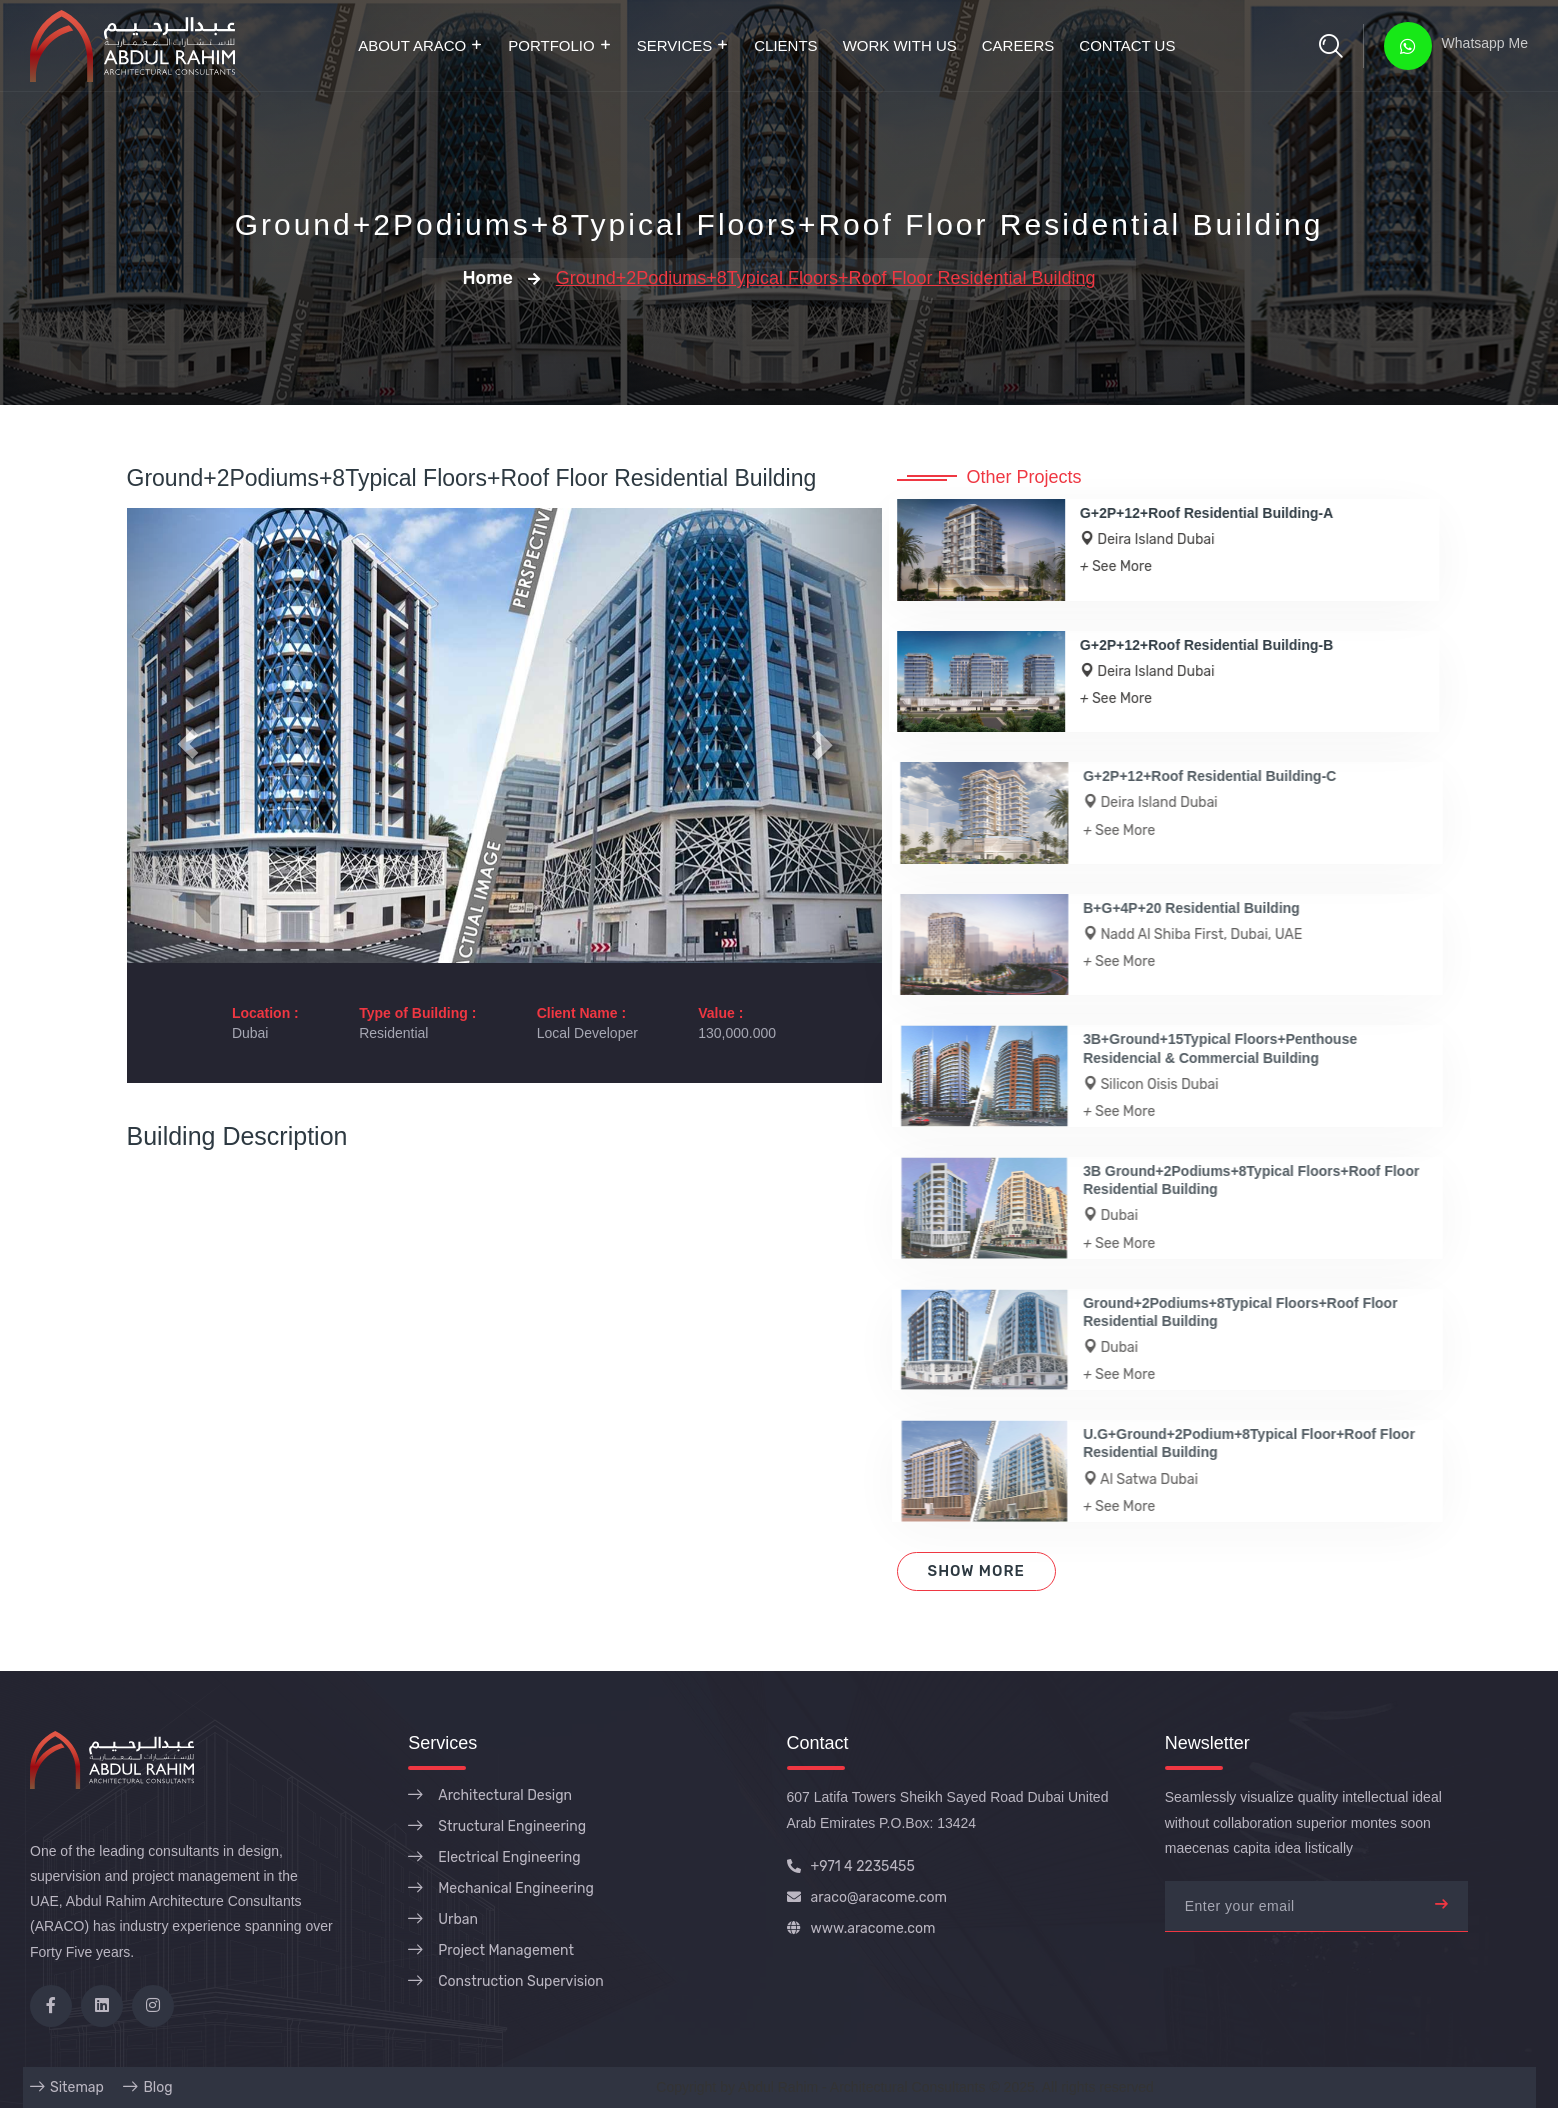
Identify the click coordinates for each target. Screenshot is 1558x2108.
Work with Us (900, 45)
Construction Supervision (521, 1981)
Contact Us (1127, 45)
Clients (785, 45)
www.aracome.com (861, 1928)
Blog (157, 2087)
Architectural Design (505, 1795)
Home (487, 278)
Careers (1018, 45)
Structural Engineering (512, 1826)
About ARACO (412, 45)
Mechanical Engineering (516, 1888)
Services (675, 45)
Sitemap (77, 2087)
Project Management (506, 1950)
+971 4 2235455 (851, 1866)
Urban (458, 1919)
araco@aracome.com (867, 1897)
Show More (976, 1571)
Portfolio (551, 45)
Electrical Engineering (509, 1857)
